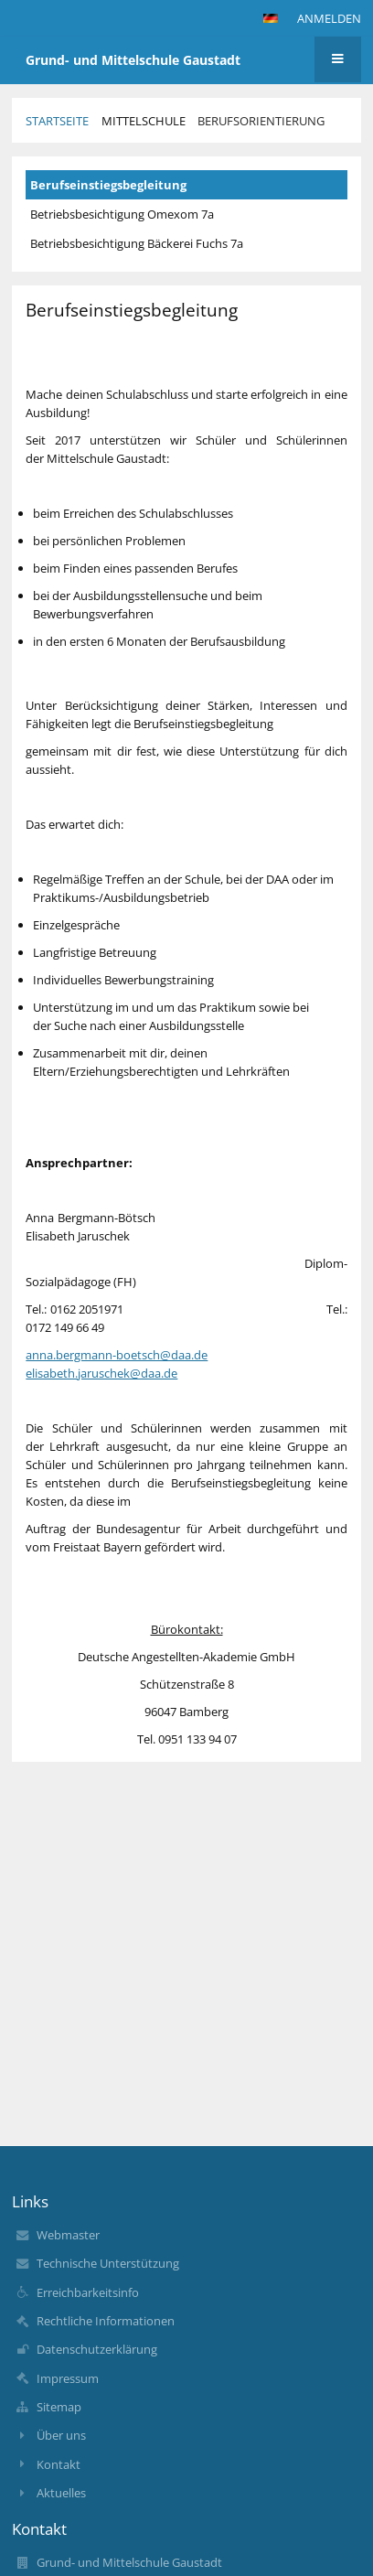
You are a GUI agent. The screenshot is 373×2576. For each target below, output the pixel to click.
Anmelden (329, 18)
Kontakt (58, 2464)
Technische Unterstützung (108, 2263)
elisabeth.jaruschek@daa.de (101, 1373)
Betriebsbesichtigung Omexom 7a (122, 214)
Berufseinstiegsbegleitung (108, 185)
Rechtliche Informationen (106, 2321)
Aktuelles (61, 2493)
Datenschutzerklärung (97, 2349)
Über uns (61, 2435)
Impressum (68, 2378)
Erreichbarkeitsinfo (88, 2292)
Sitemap (59, 2407)
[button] (270, 18)
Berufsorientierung (261, 121)
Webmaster (68, 2235)
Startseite (57, 121)
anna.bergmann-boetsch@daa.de (117, 1355)
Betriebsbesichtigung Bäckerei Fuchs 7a (136, 243)
